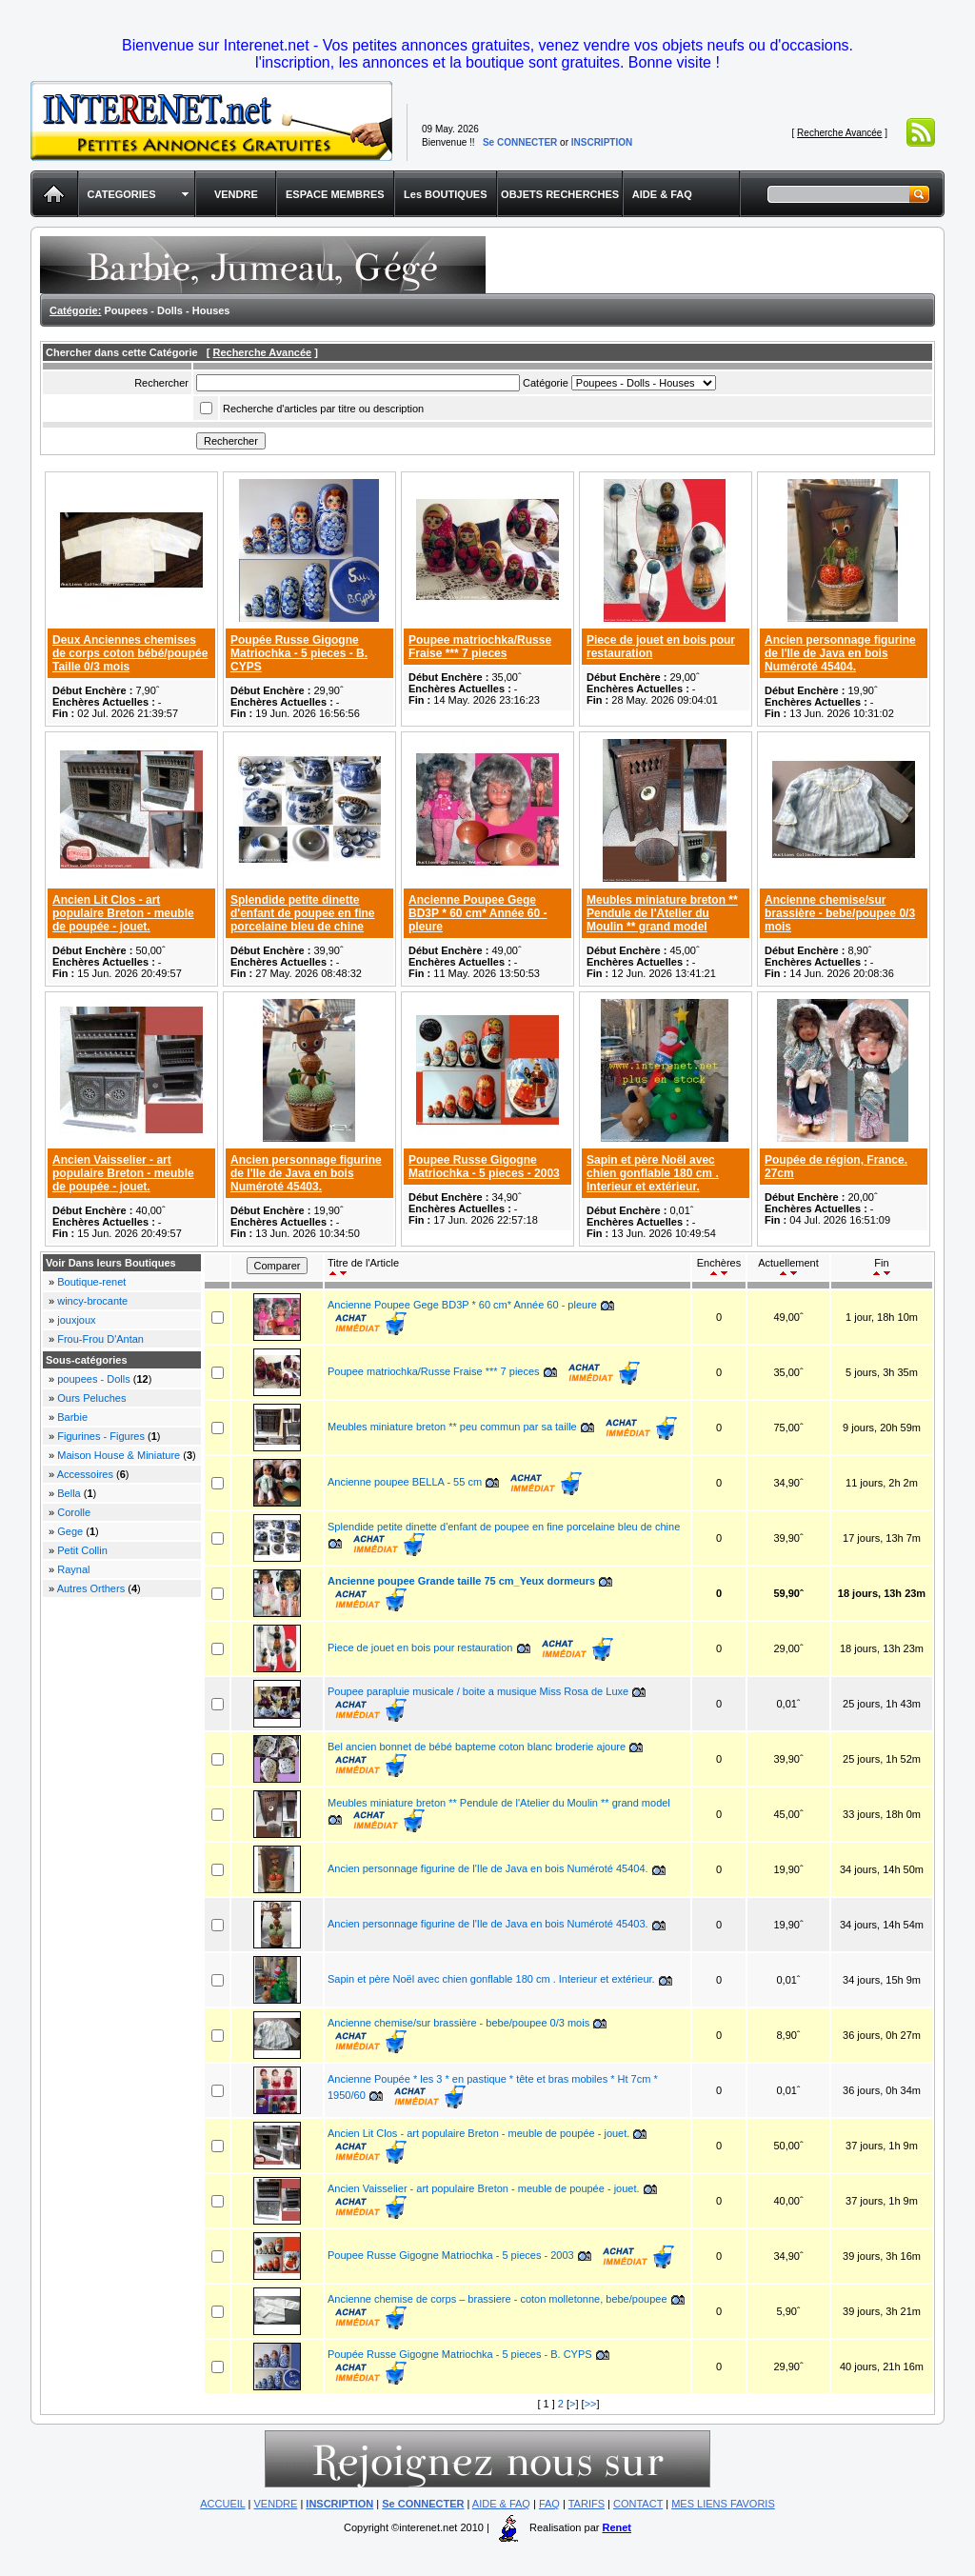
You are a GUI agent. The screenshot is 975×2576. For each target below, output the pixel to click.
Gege (70, 1531)
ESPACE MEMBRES (335, 194)
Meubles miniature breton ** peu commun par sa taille (452, 1426)
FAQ (549, 2503)
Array (643, 382)
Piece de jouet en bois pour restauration (422, 1647)
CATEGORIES (122, 194)
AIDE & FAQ (662, 194)
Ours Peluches (91, 1398)
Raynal (73, 1569)
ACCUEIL (222, 2503)
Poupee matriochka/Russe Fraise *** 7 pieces (479, 646)
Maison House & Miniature (118, 1455)
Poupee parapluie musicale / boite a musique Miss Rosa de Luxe (478, 1691)
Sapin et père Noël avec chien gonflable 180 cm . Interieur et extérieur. (653, 1173)
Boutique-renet (91, 1282)
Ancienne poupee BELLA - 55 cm (405, 1482)
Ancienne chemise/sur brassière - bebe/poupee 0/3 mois (840, 913)
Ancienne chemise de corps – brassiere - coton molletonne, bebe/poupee (499, 2299)
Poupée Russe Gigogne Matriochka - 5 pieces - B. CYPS (299, 653)
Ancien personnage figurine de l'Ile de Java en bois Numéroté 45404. (840, 653)
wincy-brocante (92, 1301)
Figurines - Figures (101, 1436)
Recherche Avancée (839, 133)
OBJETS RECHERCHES (560, 194)
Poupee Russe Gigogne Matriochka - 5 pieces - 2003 (484, 1166)
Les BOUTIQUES (445, 194)
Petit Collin (82, 1550)
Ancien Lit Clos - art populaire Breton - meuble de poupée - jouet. (123, 913)
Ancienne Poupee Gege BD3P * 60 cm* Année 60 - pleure (477, 913)
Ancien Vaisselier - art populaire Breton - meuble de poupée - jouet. (123, 1173)
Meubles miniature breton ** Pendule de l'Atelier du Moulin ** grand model (662, 913)
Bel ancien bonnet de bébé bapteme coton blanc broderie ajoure (477, 1746)
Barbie (72, 1417)
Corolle (73, 1512)
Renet (616, 2527)
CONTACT (638, 2503)
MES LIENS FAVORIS (723, 2503)
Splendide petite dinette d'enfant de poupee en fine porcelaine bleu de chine (302, 913)
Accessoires (85, 1474)
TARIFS (586, 2503)
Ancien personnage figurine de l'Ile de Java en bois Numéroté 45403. (306, 1173)
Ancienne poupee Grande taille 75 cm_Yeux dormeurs (461, 1581)
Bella (68, 1493)
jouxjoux (76, 1320)
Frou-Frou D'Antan (100, 1339)
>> (591, 2403)
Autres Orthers (91, 1588)
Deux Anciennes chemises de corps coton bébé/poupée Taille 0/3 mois (130, 653)
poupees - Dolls (93, 1379)
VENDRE (236, 194)
